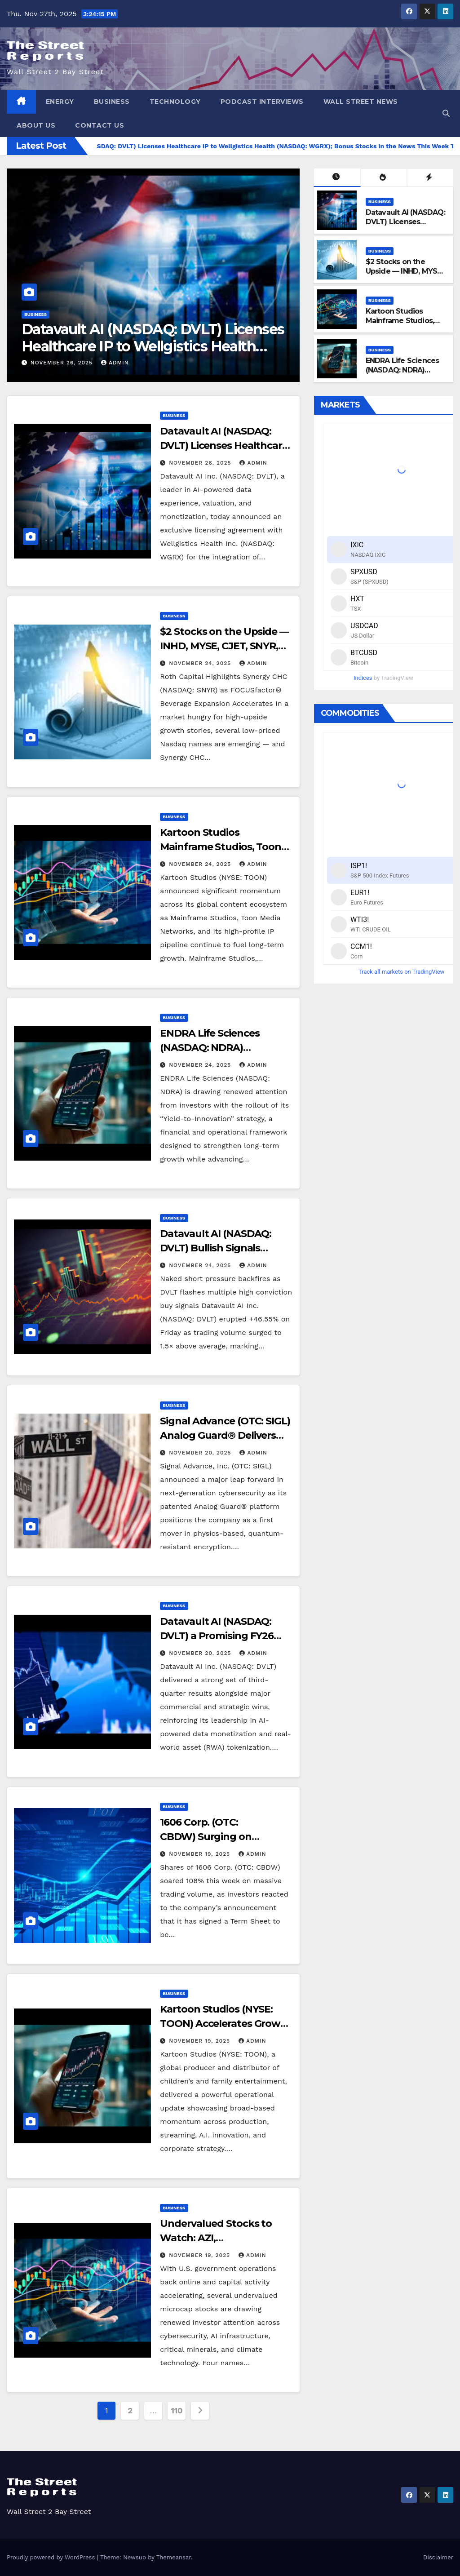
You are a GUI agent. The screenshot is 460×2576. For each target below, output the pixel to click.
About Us (36, 125)
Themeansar (173, 2557)
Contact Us (99, 125)
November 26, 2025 (63, 362)
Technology (175, 102)
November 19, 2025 (200, 1854)
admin (115, 362)
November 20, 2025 (201, 1453)
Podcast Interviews (262, 102)
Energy (60, 102)
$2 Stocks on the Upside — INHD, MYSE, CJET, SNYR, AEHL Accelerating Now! (404, 275)
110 (176, 2410)
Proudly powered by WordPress (52, 2557)
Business (112, 102)
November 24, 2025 (201, 663)
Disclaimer (438, 2557)
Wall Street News (360, 102)
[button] (446, 113)
